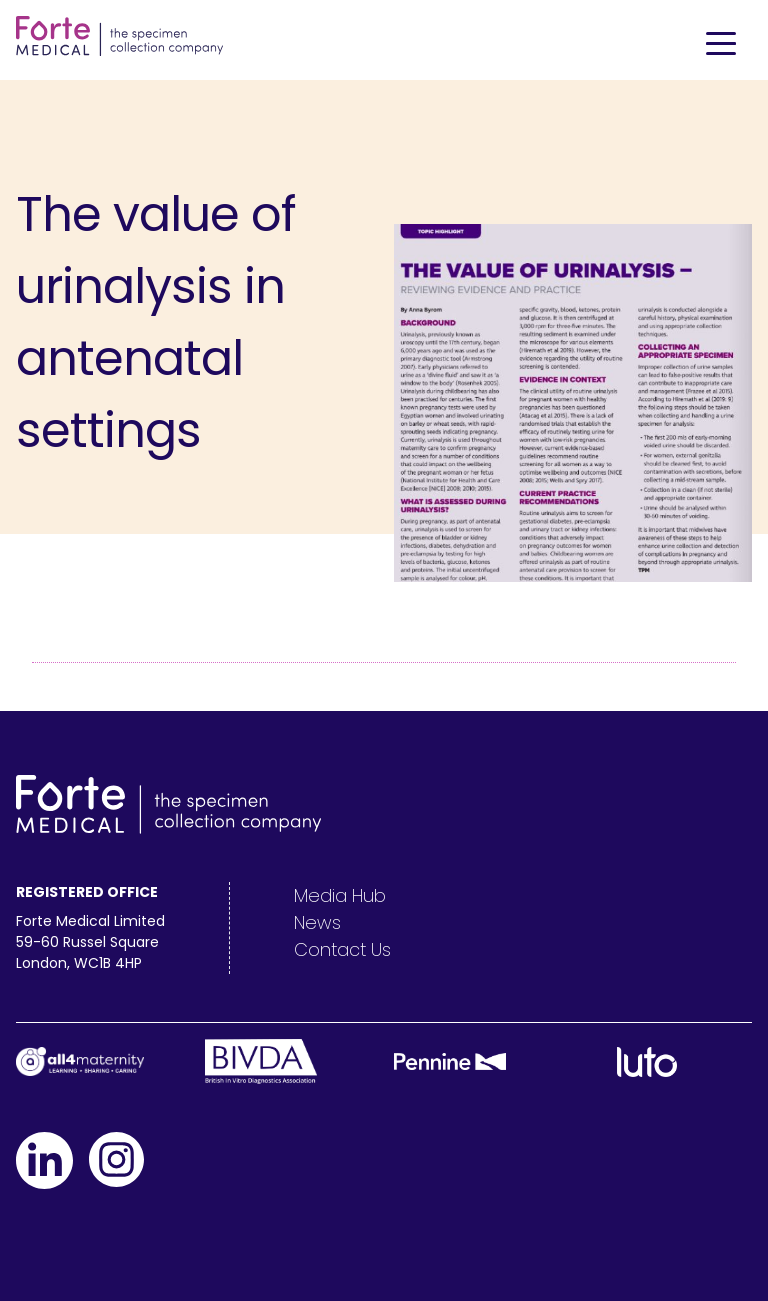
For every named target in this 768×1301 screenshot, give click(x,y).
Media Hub (340, 895)
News (317, 922)
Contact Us (342, 949)
